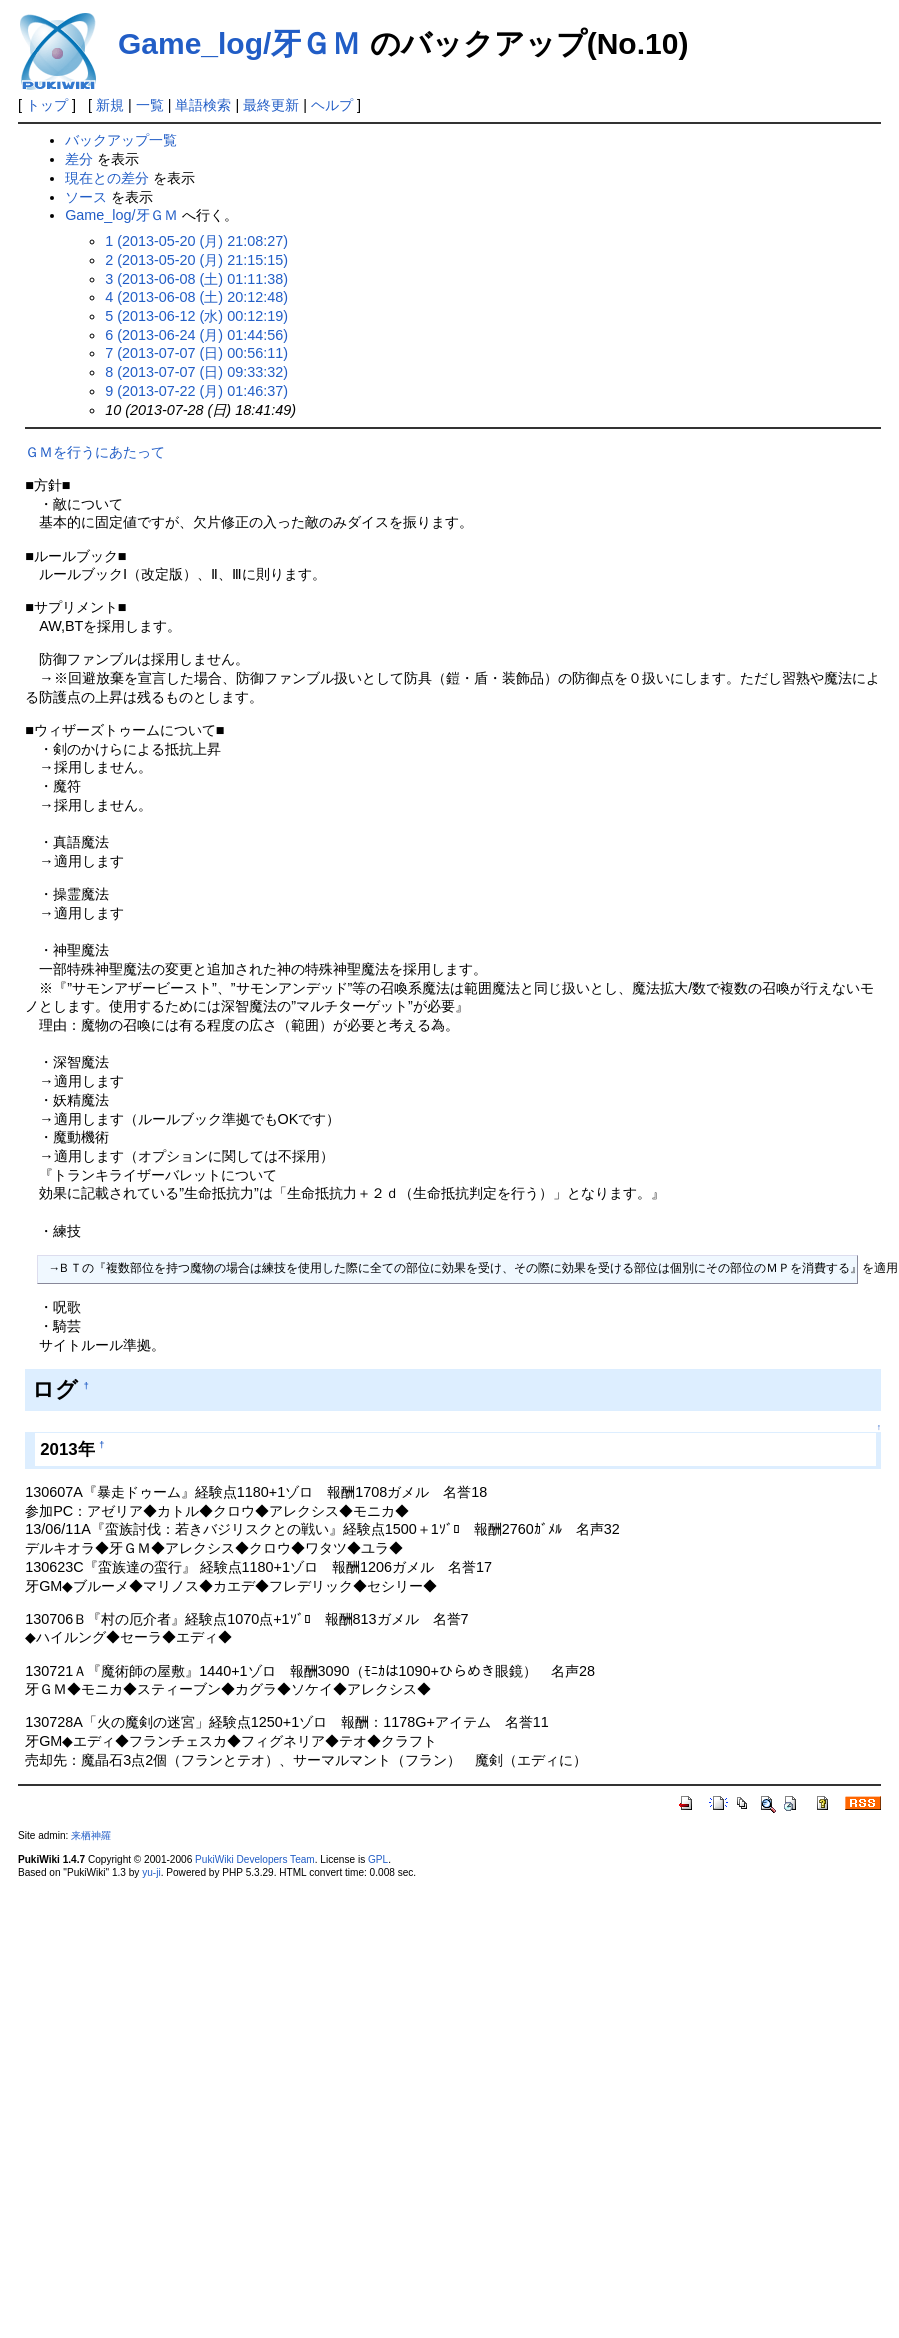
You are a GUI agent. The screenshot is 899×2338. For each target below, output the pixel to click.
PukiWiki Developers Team (255, 1859)
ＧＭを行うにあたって (95, 452)
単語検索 (203, 105)
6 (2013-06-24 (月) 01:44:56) (196, 335)
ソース (86, 197)
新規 (110, 105)
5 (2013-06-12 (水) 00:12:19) (196, 316)
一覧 (150, 105)
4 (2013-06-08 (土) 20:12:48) (196, 297)
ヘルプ (332, 105)
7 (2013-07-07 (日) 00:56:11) (196, 353)
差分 (79, 159)
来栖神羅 (91, 1835)
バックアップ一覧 (121, 140)
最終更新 (271, 105)
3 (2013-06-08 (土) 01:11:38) (196, 279)
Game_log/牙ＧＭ (239, 43)
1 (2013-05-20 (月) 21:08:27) (196, 241)
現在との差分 (107, 178)
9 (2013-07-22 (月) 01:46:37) (196, 391)
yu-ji (151, 1872)
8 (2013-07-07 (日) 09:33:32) (196, 372)
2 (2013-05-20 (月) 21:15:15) (196, 260)
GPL (378, 1859)
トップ (47, 105)
